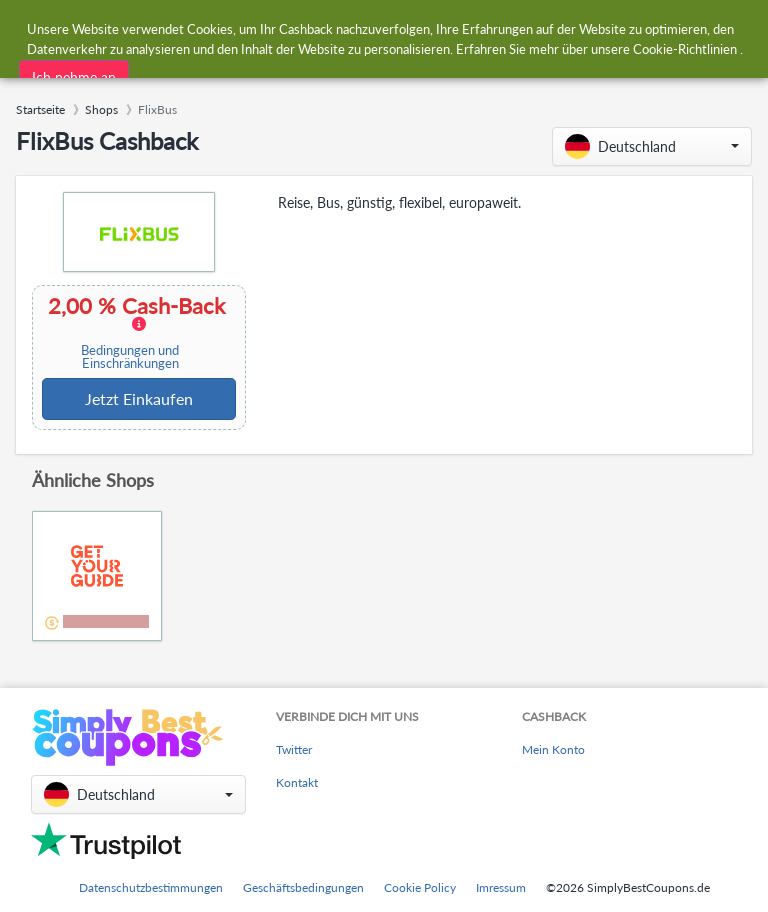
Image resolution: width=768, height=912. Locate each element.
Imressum (501, 887)
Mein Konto (553, 749)
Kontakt (297, 782)
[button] (652, 146)
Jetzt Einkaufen (139, 398)
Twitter (294, 749)
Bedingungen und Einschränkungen (130, 357)
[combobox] (341, 28)
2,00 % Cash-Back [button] (136, 332)
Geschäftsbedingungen (303, 887)
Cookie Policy (420, 887)
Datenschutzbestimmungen (151, 887)
